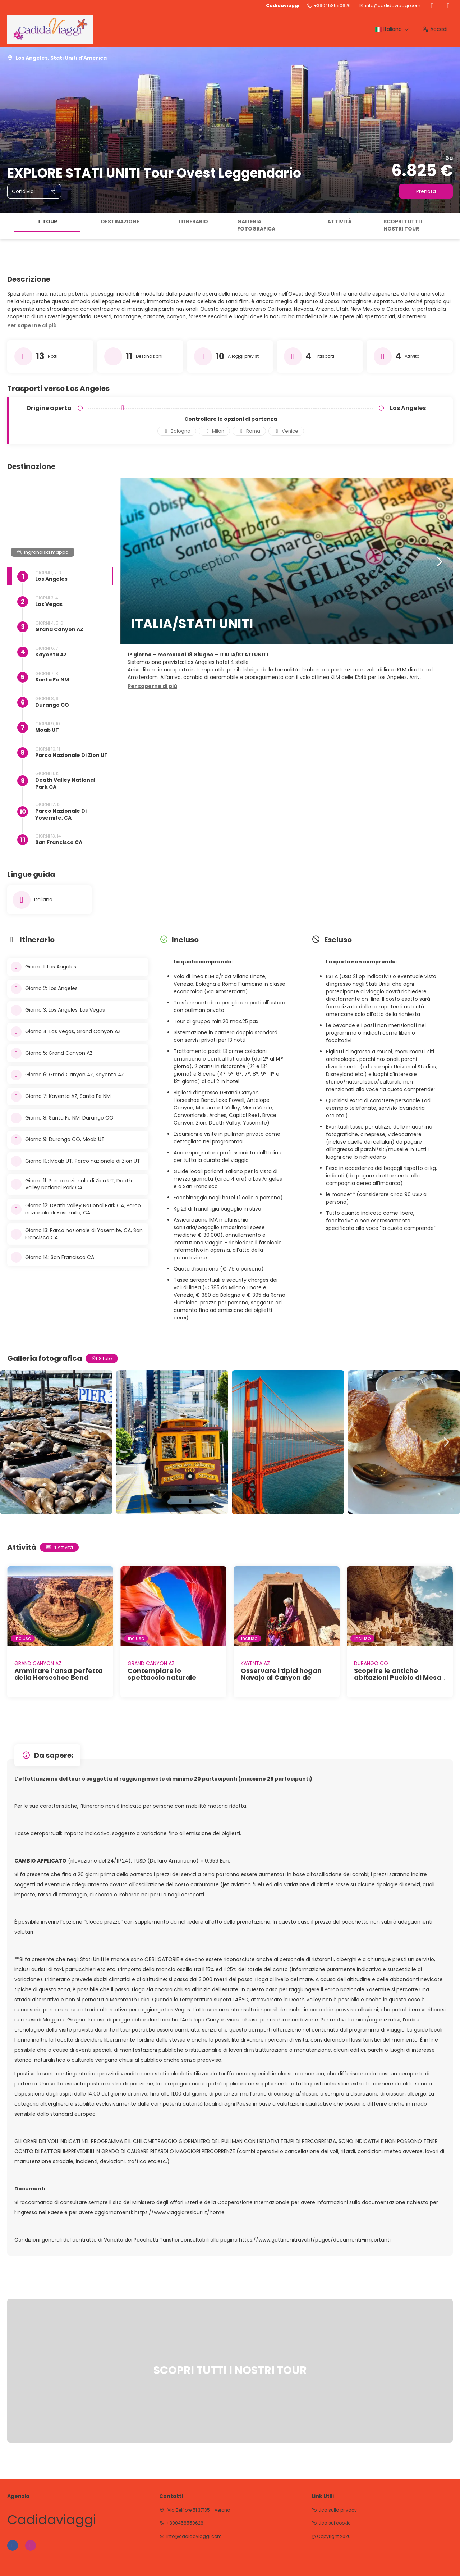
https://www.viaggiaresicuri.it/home (179, 2212)
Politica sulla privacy (334, 2510)
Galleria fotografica (256, 225)
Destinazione (120, 221)
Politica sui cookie (331, 2523)
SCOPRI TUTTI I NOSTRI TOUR (402, 225)
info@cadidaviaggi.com (392, 6)
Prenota (426, 191)
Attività (339, 221)
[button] (32, 325)
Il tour (47, 221)
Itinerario (193, 221)
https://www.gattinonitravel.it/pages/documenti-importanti (315, 2239)
